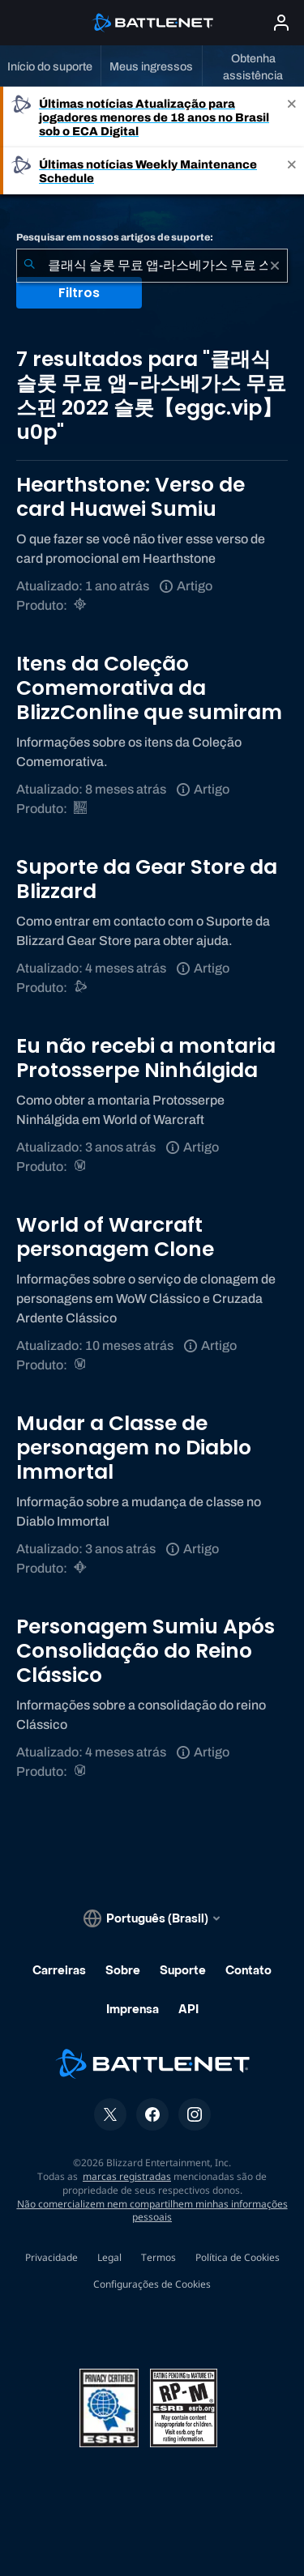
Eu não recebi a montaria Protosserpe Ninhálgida (146, 1058)
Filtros (79, 292)
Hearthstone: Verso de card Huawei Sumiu (130, 496)
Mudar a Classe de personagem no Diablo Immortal (133, 1447)
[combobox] (152, 266)
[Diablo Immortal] (81, 1568)
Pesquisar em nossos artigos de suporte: (114, 237)
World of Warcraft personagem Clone (115, 1237)
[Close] (292, 117)
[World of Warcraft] (81, 1166)
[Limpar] (275, 266)
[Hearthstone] (81, 605)
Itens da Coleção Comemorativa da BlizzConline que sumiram (149, 687)
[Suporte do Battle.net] (81, 987)
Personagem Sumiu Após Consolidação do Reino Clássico (145, 1650)
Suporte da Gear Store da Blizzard (146, 879)
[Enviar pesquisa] (29, 266)
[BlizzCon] (81, 808)
